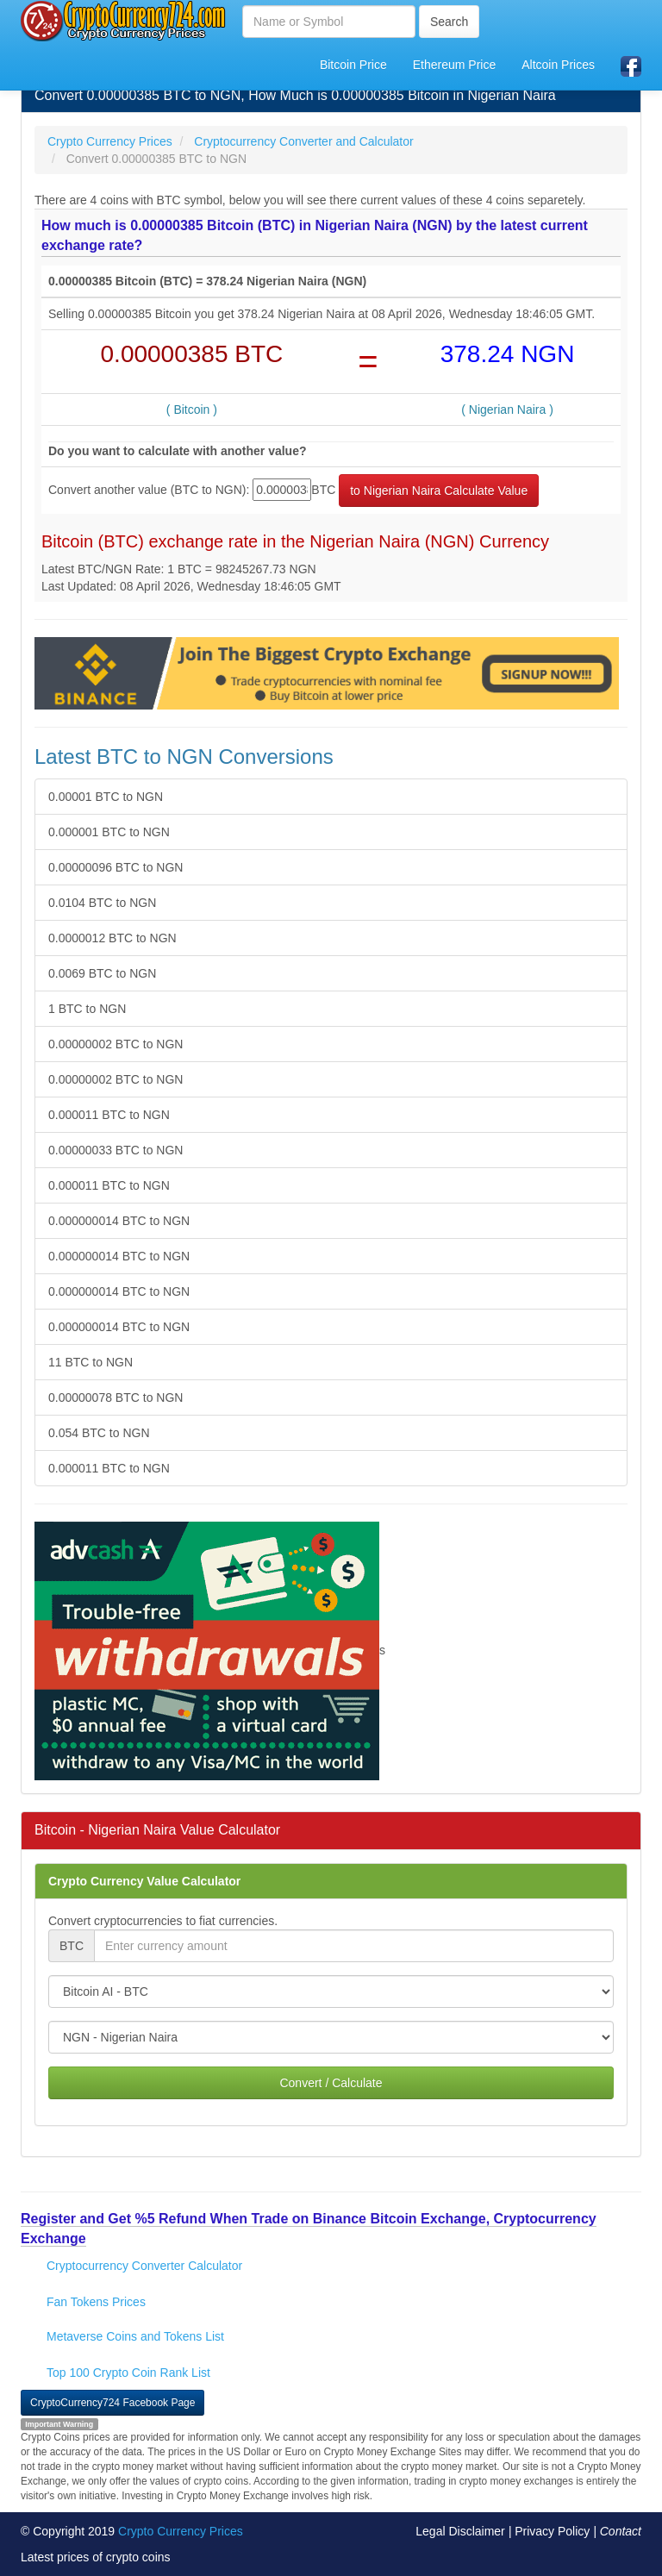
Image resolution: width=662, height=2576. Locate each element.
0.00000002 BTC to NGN (115, 1044)
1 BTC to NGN (87, 1009)
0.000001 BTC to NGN (109, 832)
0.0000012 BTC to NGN (112, 938)
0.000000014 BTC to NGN (119, 1221)
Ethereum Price (454, 65)
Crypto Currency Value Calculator (144, 1881)
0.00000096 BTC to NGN (115, 867)
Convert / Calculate (330, 2083)
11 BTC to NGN (90, 1362)
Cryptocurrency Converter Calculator (144, 2266)
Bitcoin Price (353, 65)
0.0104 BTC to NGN (102, 903)
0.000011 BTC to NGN (109, 1115)
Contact (620, 2531)
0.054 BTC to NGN (99, 1433)
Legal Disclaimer (459, 2531)
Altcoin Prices (558, 65)
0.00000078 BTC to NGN (115, 1397)
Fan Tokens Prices (96, 2302)
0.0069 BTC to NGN (102, 973)
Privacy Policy (552, 2531)
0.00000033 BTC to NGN (115, 1150)
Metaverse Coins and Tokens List (135, 2336)
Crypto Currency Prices (180, 2531)
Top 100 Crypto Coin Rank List (128, 2372)
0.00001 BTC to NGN (105, 796)
